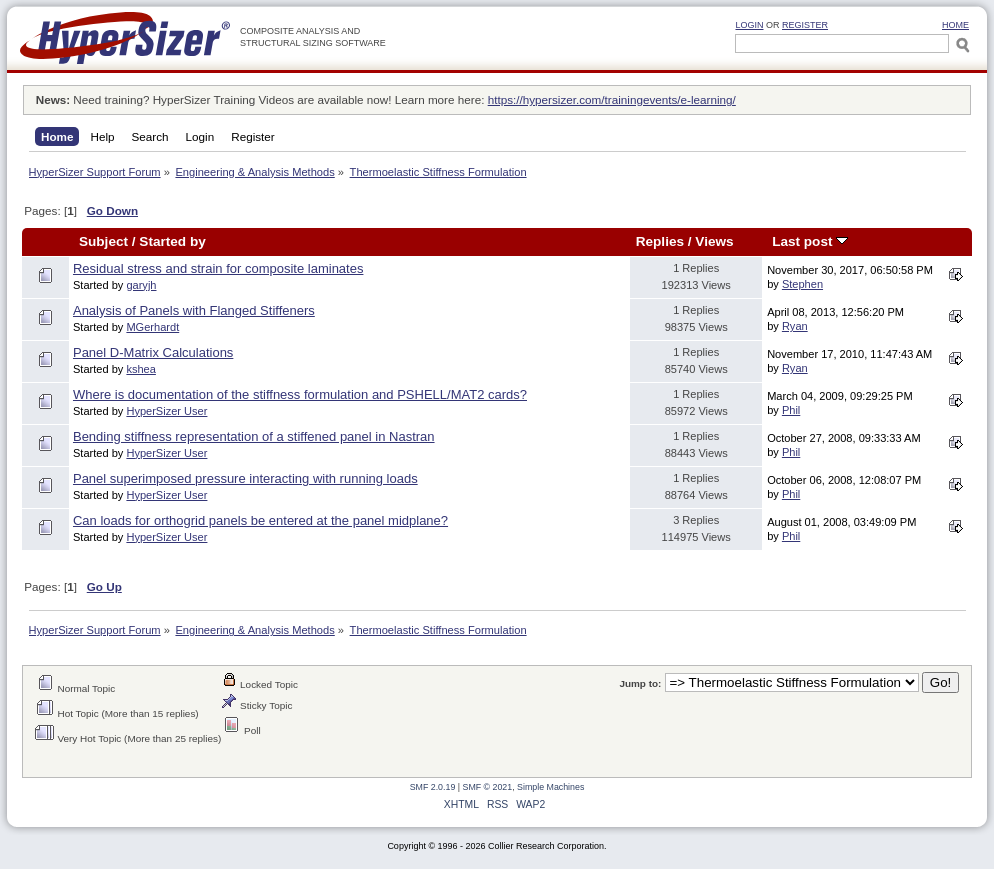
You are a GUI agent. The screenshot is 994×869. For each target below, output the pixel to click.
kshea (140, 369)
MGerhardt (152, 327)
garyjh (141, 285)
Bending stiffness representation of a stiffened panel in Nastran (254, 436)
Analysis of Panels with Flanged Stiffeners (194, 310)
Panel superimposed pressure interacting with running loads (245, 478)
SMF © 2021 (488, 787)
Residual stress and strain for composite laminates (218, 268)
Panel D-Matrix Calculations (153, 352)
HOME (955, 25)
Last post (810, 241)
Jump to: (640, 683)
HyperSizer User (166, 411)
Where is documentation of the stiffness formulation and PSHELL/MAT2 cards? (300, 394)
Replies (660, 241)
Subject (103, 241)
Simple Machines (550, 787)
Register (805, 25)
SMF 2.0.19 (433, 787)
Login (749, 25)
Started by (172, 241)
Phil (791, 410)
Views (714, 241)
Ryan (795, 326)
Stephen (802, 284)
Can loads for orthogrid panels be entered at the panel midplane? (260, 520)
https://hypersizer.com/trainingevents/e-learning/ (612, 99)
